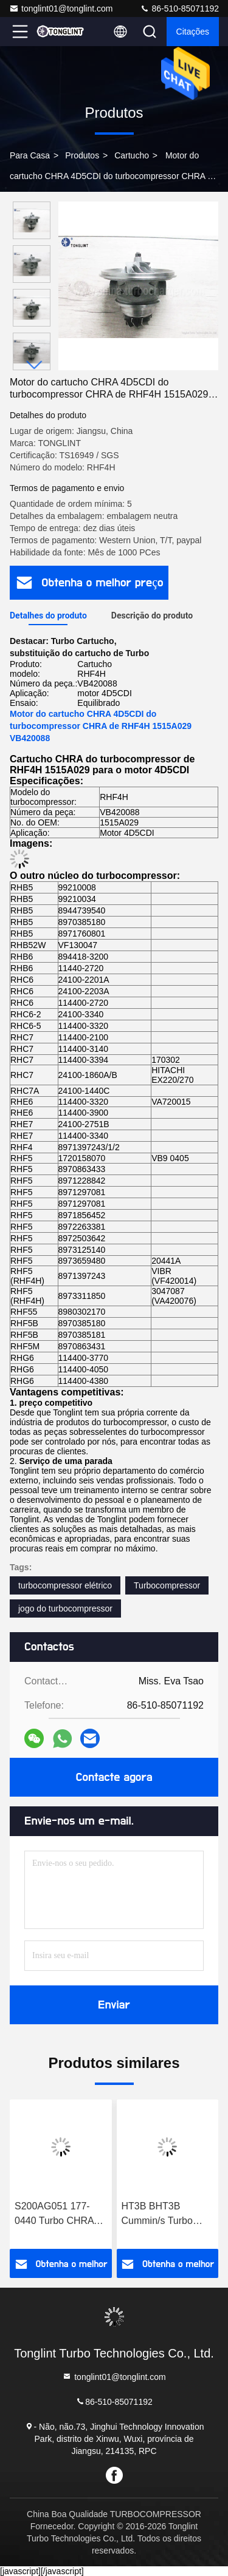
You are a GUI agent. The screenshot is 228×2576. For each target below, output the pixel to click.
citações (192, 31)
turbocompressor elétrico (65, 1585)
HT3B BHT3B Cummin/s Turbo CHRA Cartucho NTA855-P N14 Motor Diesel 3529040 (157, 2214)
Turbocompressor (167, 1585)
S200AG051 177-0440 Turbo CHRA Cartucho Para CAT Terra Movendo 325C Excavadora (60, 2214)
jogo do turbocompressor (65, 1608)
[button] (34, 365)
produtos (82, 155)
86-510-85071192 (179, 8)
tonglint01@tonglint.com (60, 8)
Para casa (30, 155)
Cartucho (131, 155)
